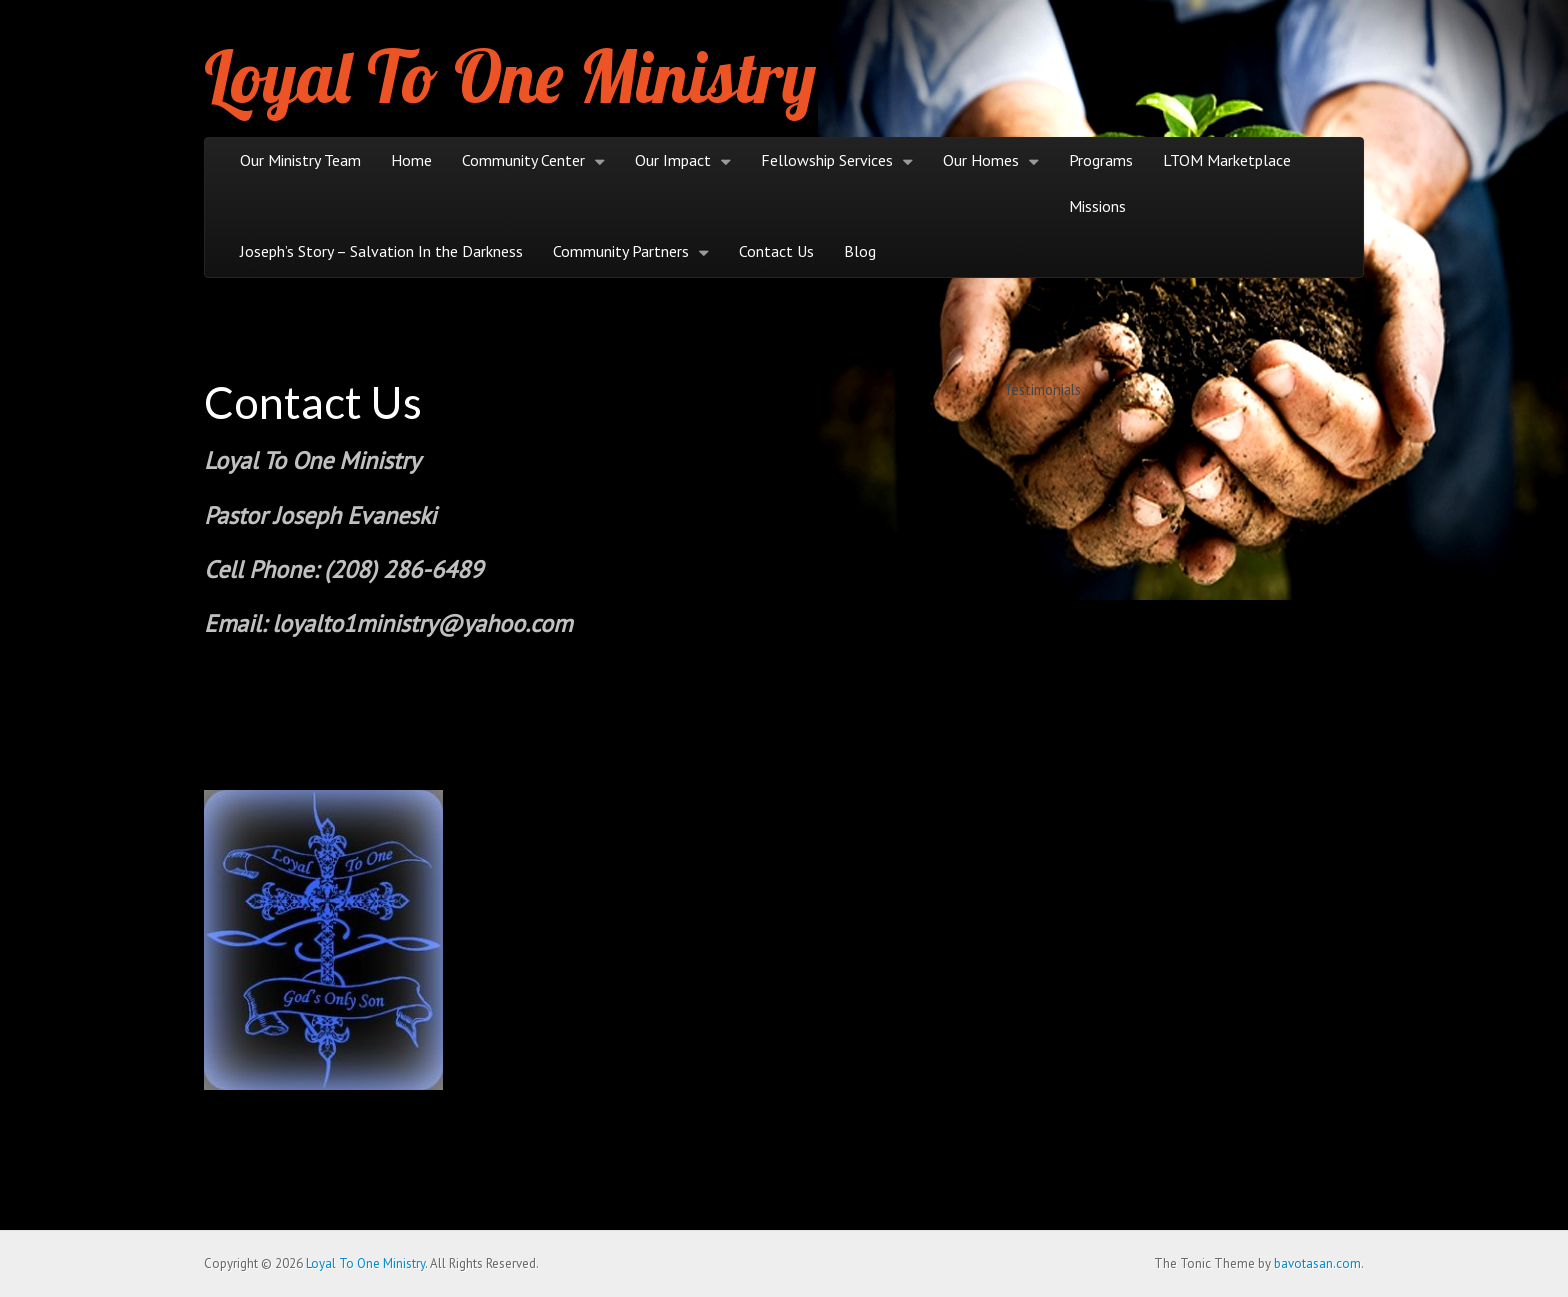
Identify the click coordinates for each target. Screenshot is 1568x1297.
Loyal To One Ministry (510, 76)
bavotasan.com (1317, 1263)
